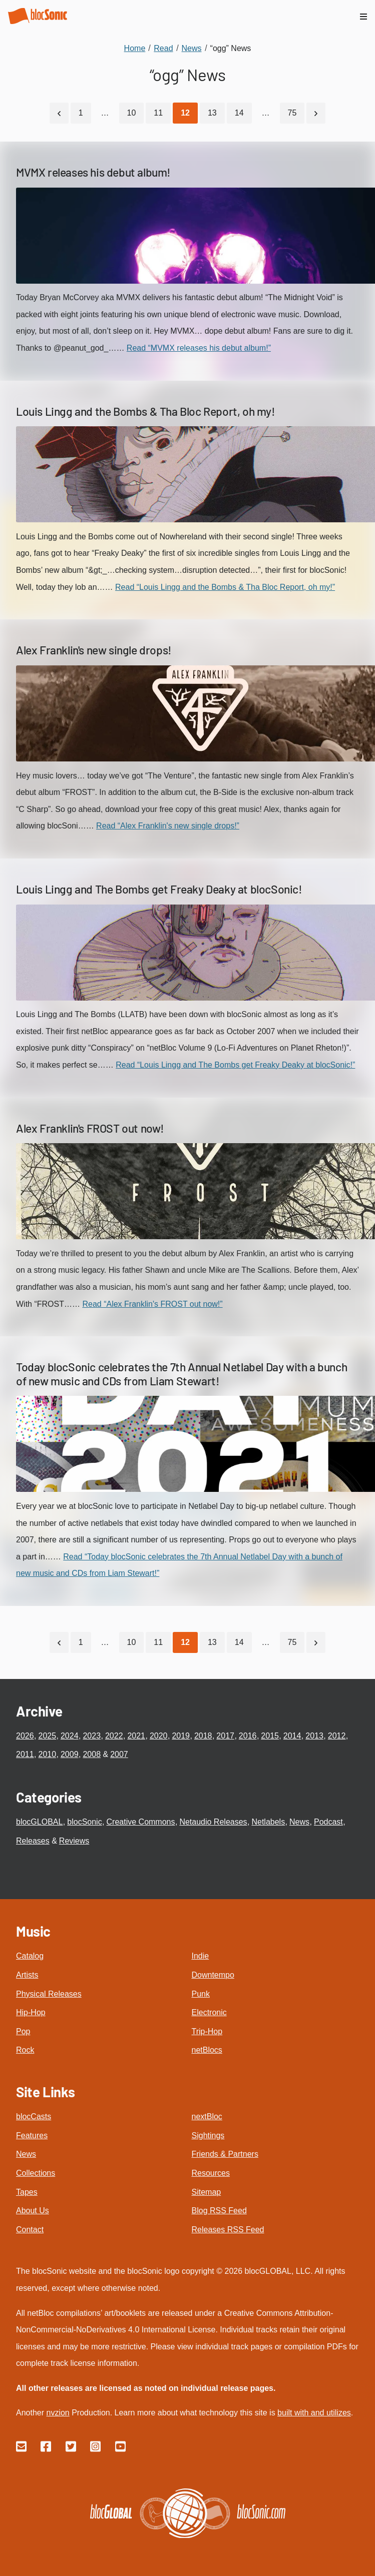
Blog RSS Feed (219, 2210)
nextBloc (207, 2116)
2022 (114, 1736)
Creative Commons (141, 1822)
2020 (159, 1736)
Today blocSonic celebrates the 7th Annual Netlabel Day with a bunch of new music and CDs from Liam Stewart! (181, 1374)
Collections (35, 2173)
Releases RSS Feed (228, 2229)
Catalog (30, 1956)
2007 (119, 1754)
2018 (203, 1736)
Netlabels (268, 1822)
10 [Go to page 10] (131, 113)
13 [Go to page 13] (212, 113)
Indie (200, 1956)
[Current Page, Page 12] (185, 113)
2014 (292, 1736)
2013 (314, 1736)
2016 (248, 1736)
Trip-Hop (207, 2031)
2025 (47, 1736)
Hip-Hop (31, 2012)
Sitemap (206, 2192)
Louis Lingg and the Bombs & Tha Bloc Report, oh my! (145, 411)
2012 (337, 1736)
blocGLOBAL (39, 1822)
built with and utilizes (314, 2412)
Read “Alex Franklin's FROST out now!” (152, 1304)
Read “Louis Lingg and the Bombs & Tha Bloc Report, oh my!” (225, 587)
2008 (92, 1754)
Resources (211, 2173)
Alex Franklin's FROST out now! (90, 1128)
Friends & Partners (225, 2154)
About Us (32, 2210)
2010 (47, 1754)
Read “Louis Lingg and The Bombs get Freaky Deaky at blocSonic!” (235, 1065)
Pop (23, 2031)
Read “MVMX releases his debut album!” (199, 348)
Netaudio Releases (213, 1822)
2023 (92, 1736)
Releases (33, 1841)
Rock (25, 2050)
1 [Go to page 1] (81, 113)
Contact (30, 2229)
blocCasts (33, 2116)
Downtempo (213, 1975)
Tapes (27, 2192)
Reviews (74, 1841)
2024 (70, 1736)
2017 (225, 1736)
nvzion (57, 2412)
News (299, 1822)
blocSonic (84, 1822)
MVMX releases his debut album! (93, 172)
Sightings (208, 2135)
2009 (70, 1754)
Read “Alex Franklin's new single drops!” (167, 825)
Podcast (328, 1822)
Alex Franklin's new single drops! (94, 650)
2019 (181, 1736)
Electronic (209, 2012)
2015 (270, 1736)
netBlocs (207, 2050)
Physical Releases (49, 1994)
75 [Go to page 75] (292, 113)
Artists (27, 1975)
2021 (136, 1736)
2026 (25, 1736)
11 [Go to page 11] (158, 113)
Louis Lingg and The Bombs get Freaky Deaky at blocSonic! (159, 889)
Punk (201, 1994)
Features (32, 2135)
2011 (25, 1754)
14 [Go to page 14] (239, 113)
